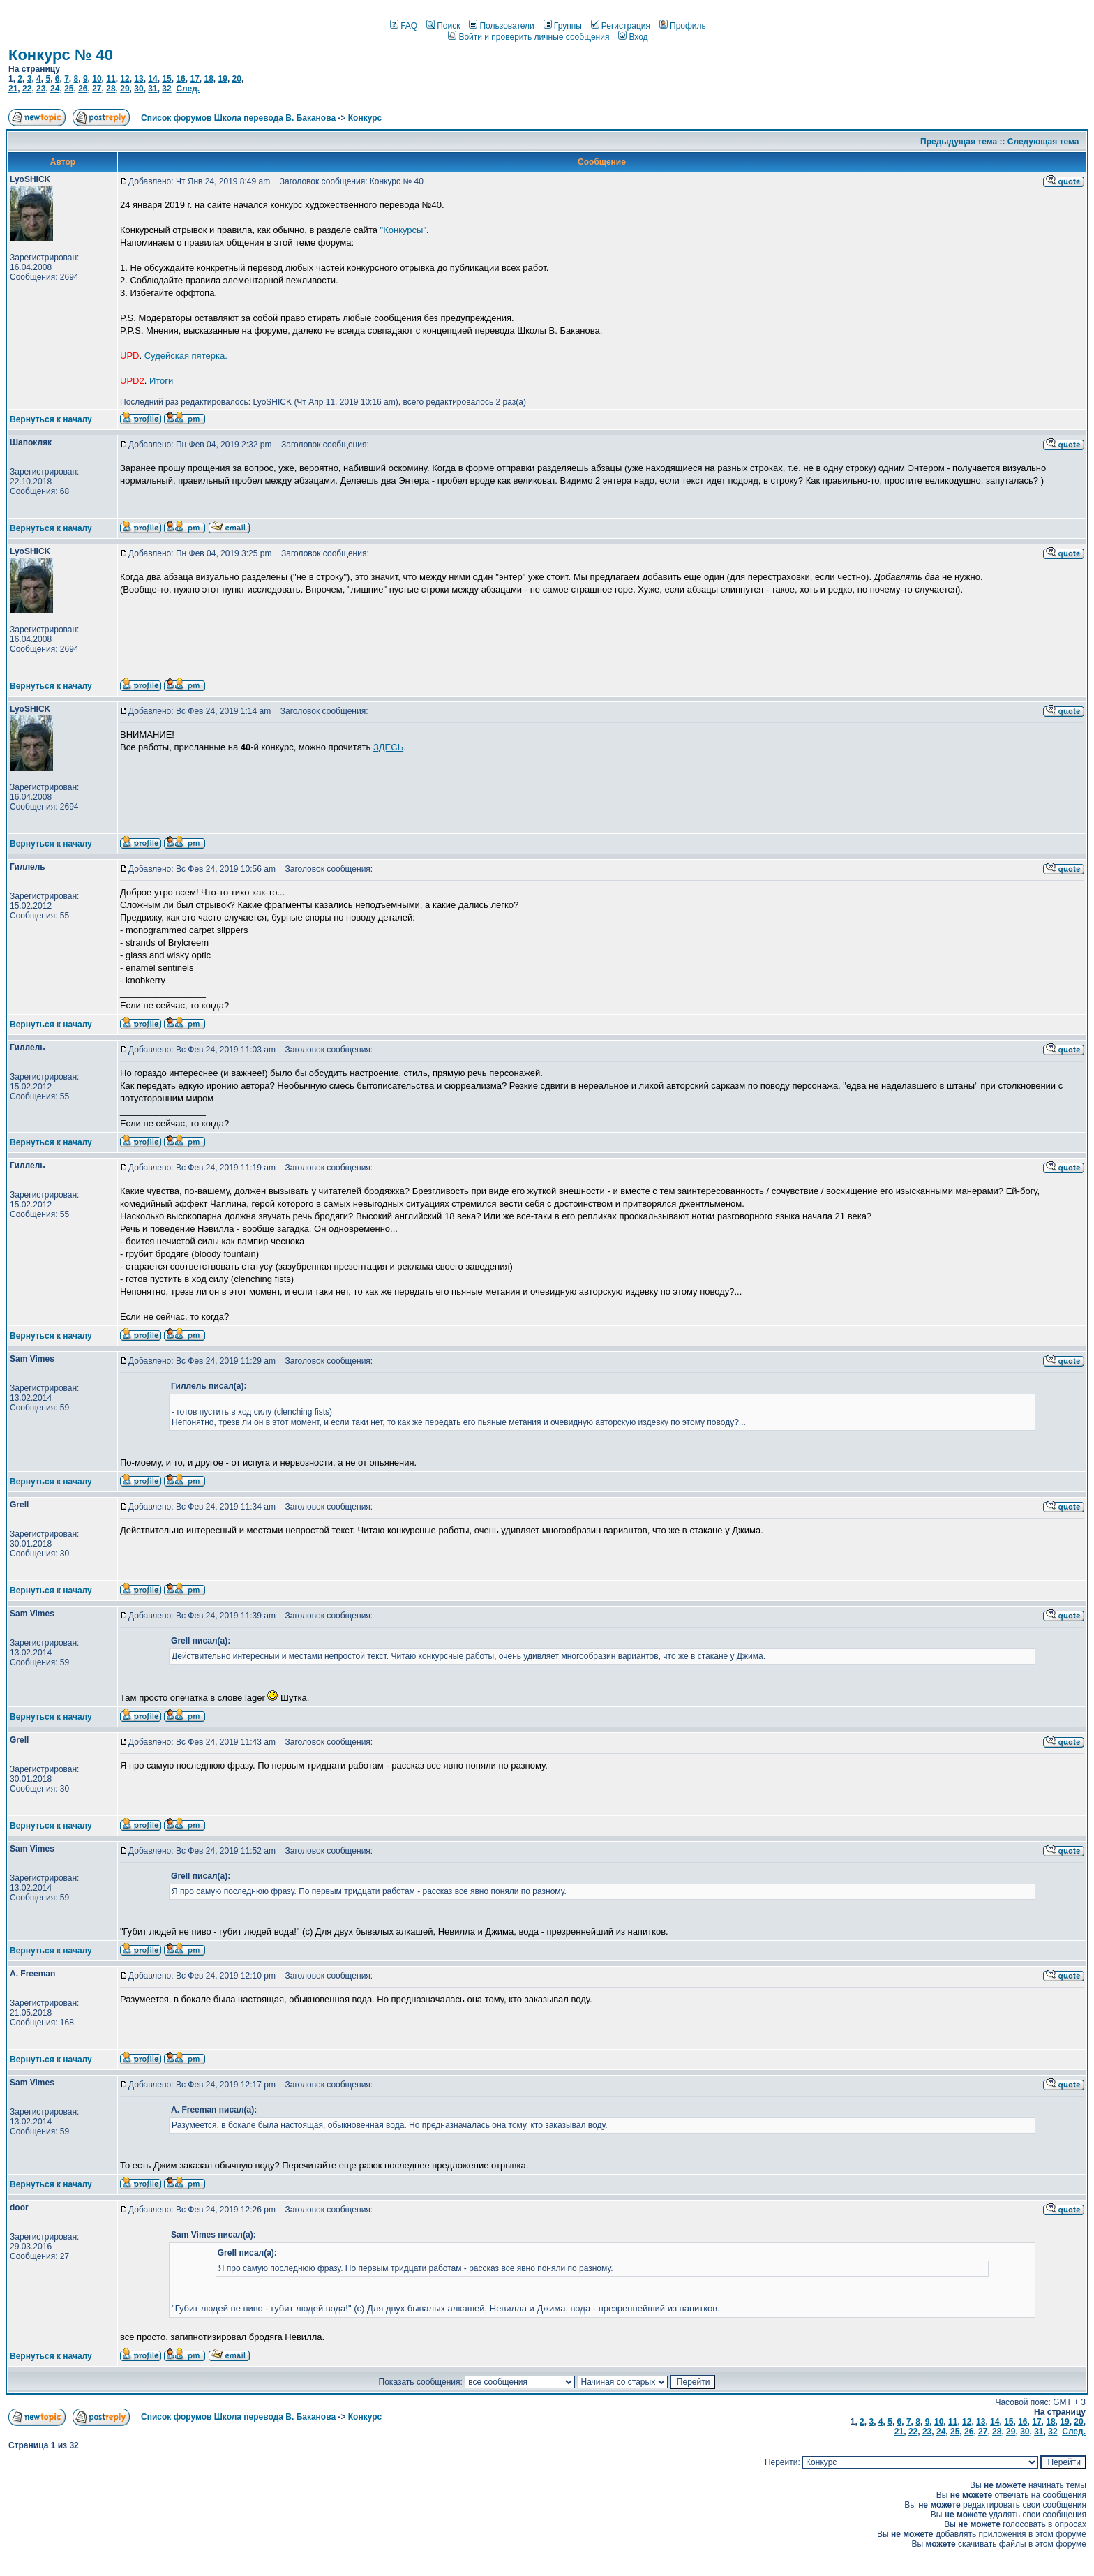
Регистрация (620, 26)
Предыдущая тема (958, 142)
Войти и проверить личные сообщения (528, 37)
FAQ (403, 26)
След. (188, 89)
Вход (632, 37)
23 (40, 89)
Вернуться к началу (51, 419)
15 (166, 79)
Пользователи (501, 26)
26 (82, 89)
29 (124, 89)
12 (124, 79)
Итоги (161, 380)
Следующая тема (1043, 142)
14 (152, 79)
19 (222, 79)
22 (26, 89)
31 (152, 89)
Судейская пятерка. (185, 355)
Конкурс (365, 118)
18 (208, 79)
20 (236, 79)
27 (96, 89)
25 (68, 89)
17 (194, 79)
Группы (563, 26)
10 (96, 79)
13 (138, 79)
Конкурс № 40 (60, 55)
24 (54, 89)
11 (110, 79)
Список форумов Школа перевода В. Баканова (238, 118)
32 (166, 89)
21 (12, 89)
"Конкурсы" (403, 230)
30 (138, 89)
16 (180, 79)
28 (110, 89)
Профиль (682, 26)
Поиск (443, 26)
